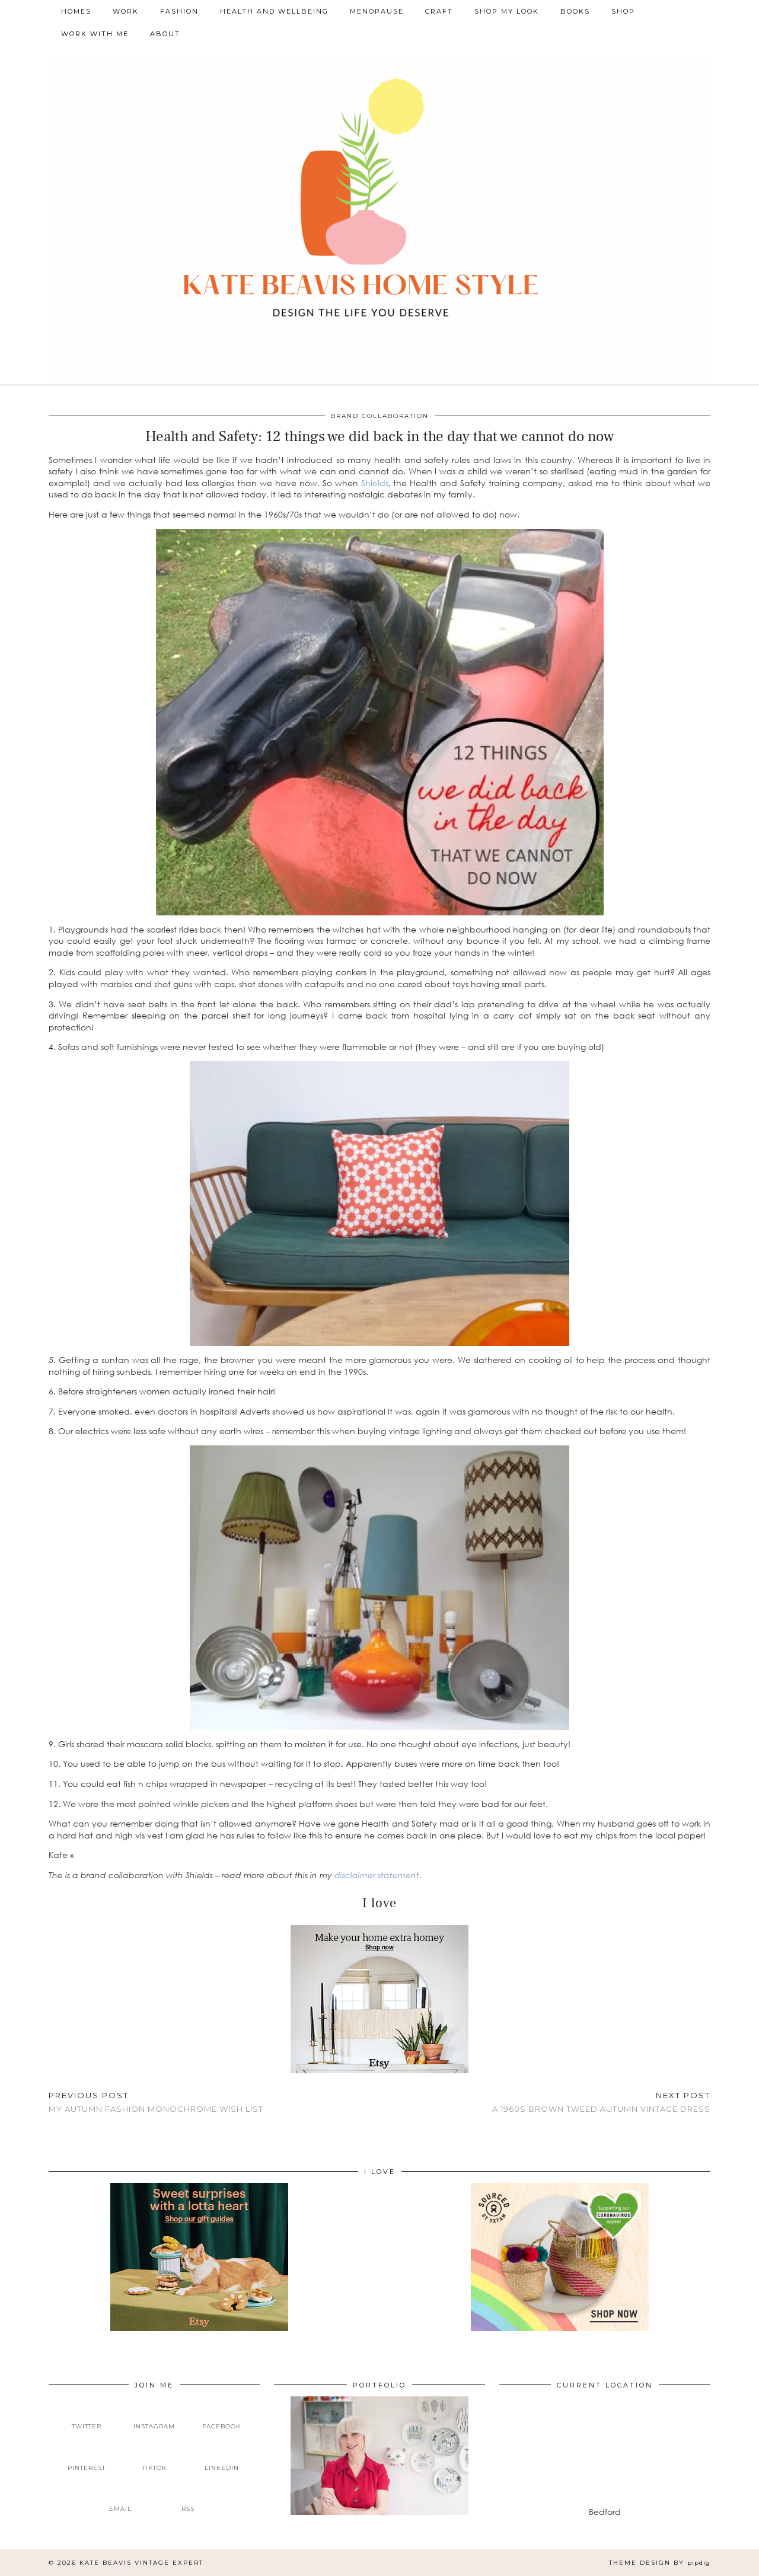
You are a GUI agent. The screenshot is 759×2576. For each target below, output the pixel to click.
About (165, 34)
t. (419, 1875)
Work (126, 11)
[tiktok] (154, 2458)
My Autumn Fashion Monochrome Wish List (156, 2102)
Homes (76, 11)
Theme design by (659, 2563)
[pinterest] (86, 2458)
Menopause (377, 11)
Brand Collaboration (380, 416)
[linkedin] (222, 2458)
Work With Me (95, 34)
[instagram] (154, 2417)
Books (575, 11)
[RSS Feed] (188, 2499)
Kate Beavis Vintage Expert (141, 2563)
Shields (374, 483)
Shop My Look (506, 11)
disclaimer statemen (375, 1875)
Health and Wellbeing (274, 11)
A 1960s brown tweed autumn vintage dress (601, 2102)
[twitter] (86, 2417)
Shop (623, 11)
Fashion (179, 11)
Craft (439, 11)
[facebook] (222, 2417)
